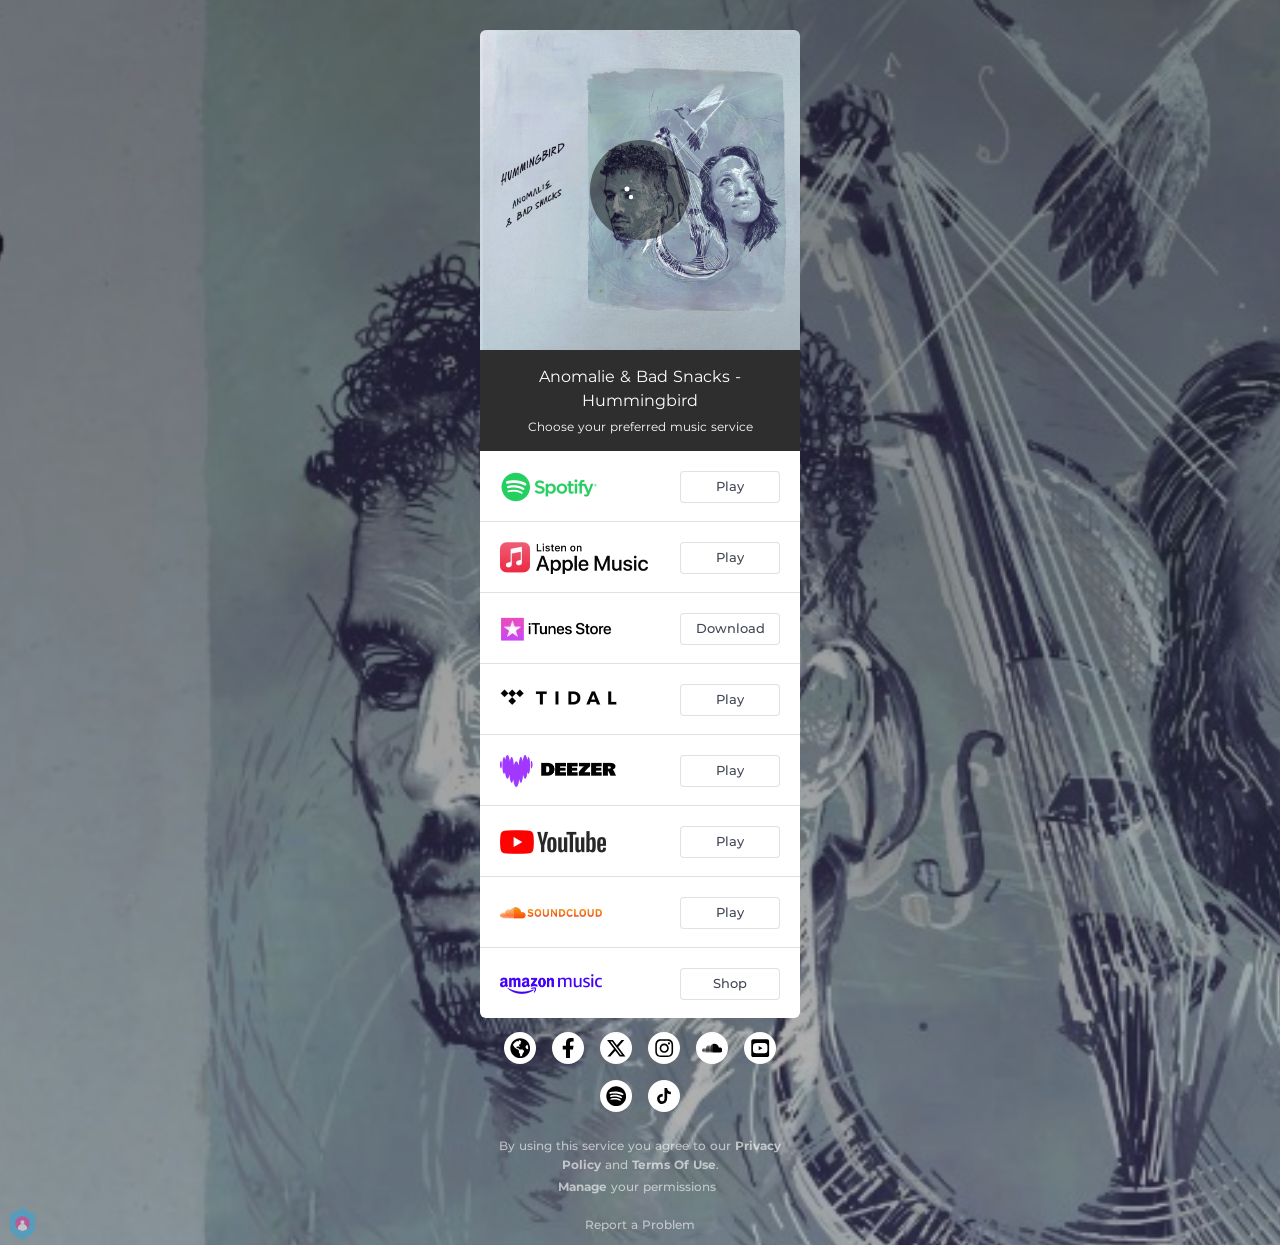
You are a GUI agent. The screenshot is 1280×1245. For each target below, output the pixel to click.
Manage (582, 1186)
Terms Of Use (674, 1164)
